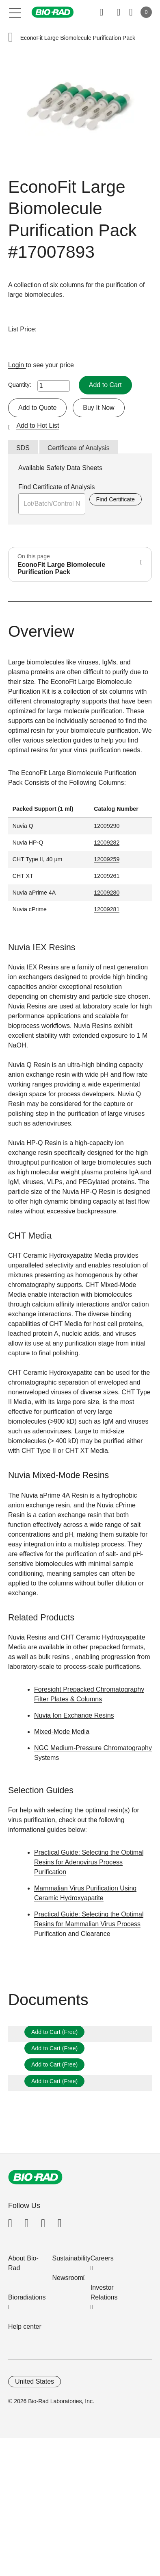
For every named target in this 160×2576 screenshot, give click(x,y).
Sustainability (71, 2258)
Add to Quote (37, 407)
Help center (24, 2326)
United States (34, 2381)
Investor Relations (104, 2292)
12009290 (106, 826)
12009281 (106, 909)
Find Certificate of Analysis (56, 486)
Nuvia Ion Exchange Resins (74, 1715)
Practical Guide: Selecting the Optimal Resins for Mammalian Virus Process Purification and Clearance (88, 1924)
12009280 (106, 892)
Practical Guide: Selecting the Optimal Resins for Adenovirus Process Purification (88, 1862)
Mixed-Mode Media (61, 1731)
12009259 (106, 859)
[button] (10, 38)
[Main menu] (15, 12)
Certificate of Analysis (79, 447)
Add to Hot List (37, 425)
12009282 (106, 842)
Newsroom (67, 2277)
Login (17, 364)
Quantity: (19, 384)
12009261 (106, 876)
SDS (23, 447)
